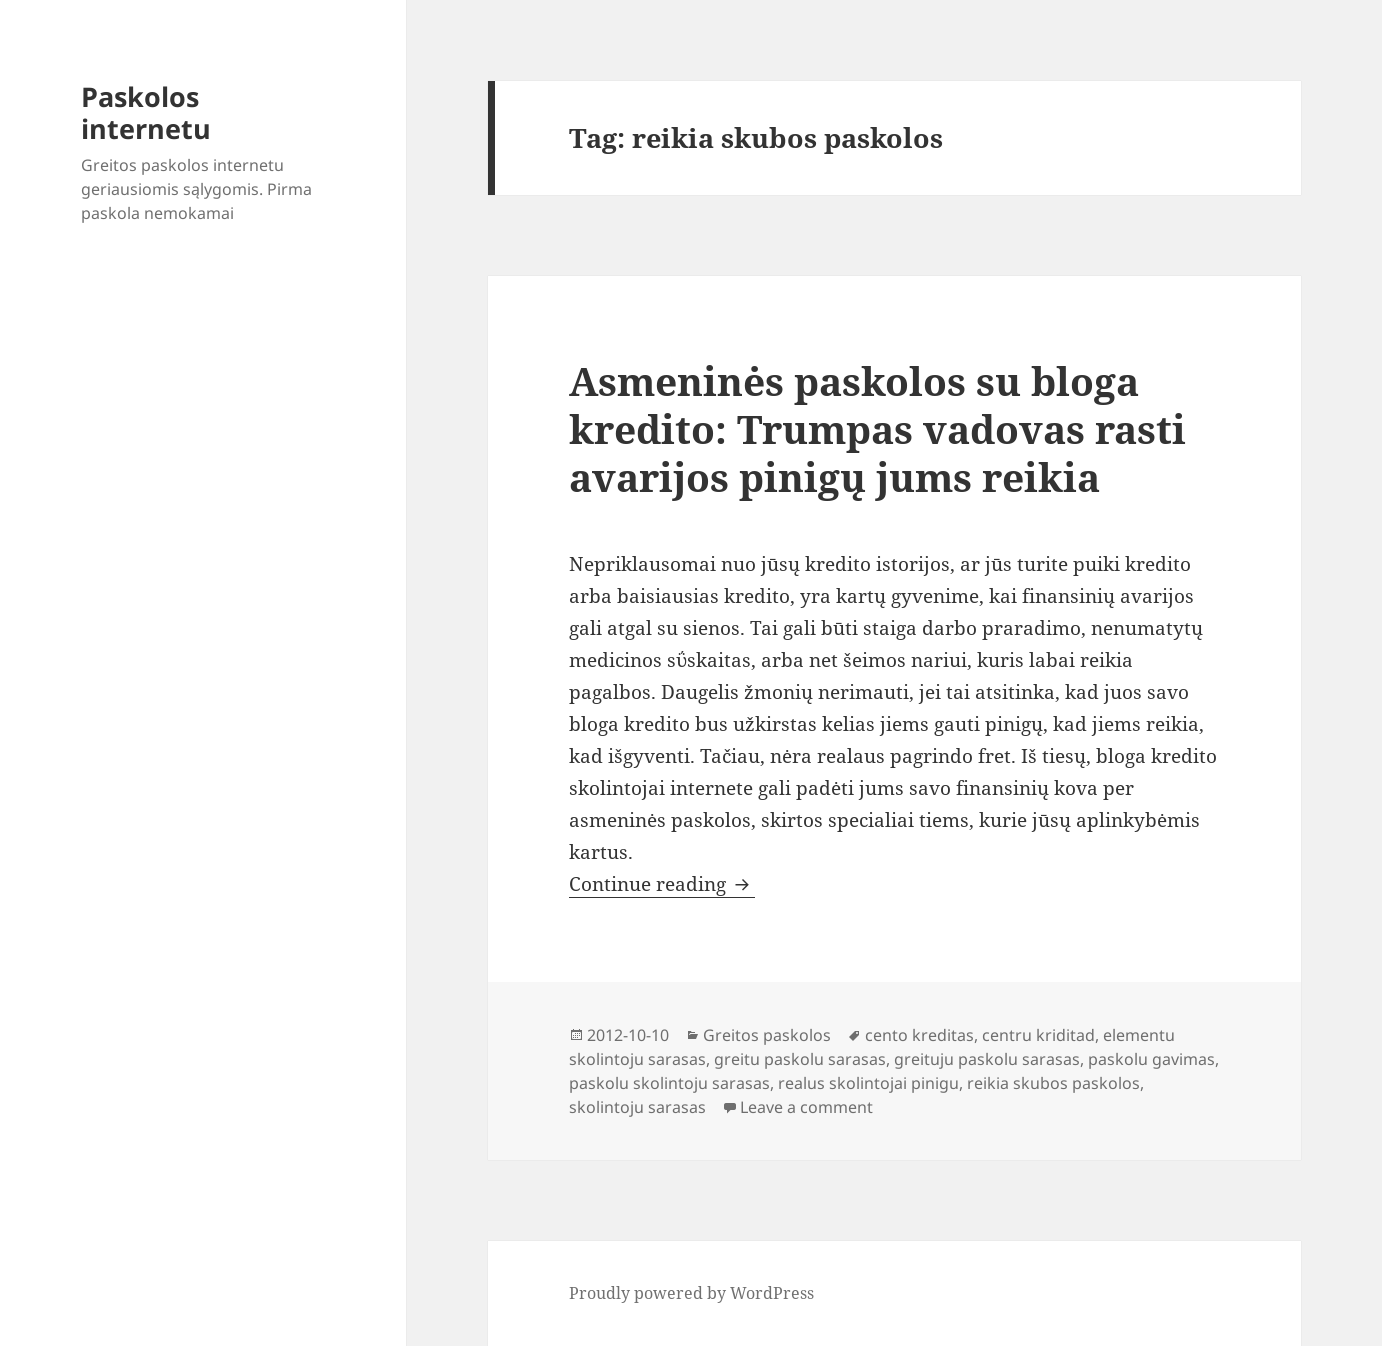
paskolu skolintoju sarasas (669, 1083)
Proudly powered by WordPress (691, 1293)
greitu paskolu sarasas (800, 1059)
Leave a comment (806, 1107)
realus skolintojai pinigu (868, 1083)
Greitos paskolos (767, 1035)
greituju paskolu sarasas (987, 1059)
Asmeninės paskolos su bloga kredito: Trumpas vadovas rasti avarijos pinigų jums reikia (877, 428)
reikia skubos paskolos (1053, 1083)
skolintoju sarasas (637, 1107)
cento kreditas (919, 1035)
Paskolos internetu (146, 112)
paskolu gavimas (1151, 1059)
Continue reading (662, 884)
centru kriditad (1038, 1035)
